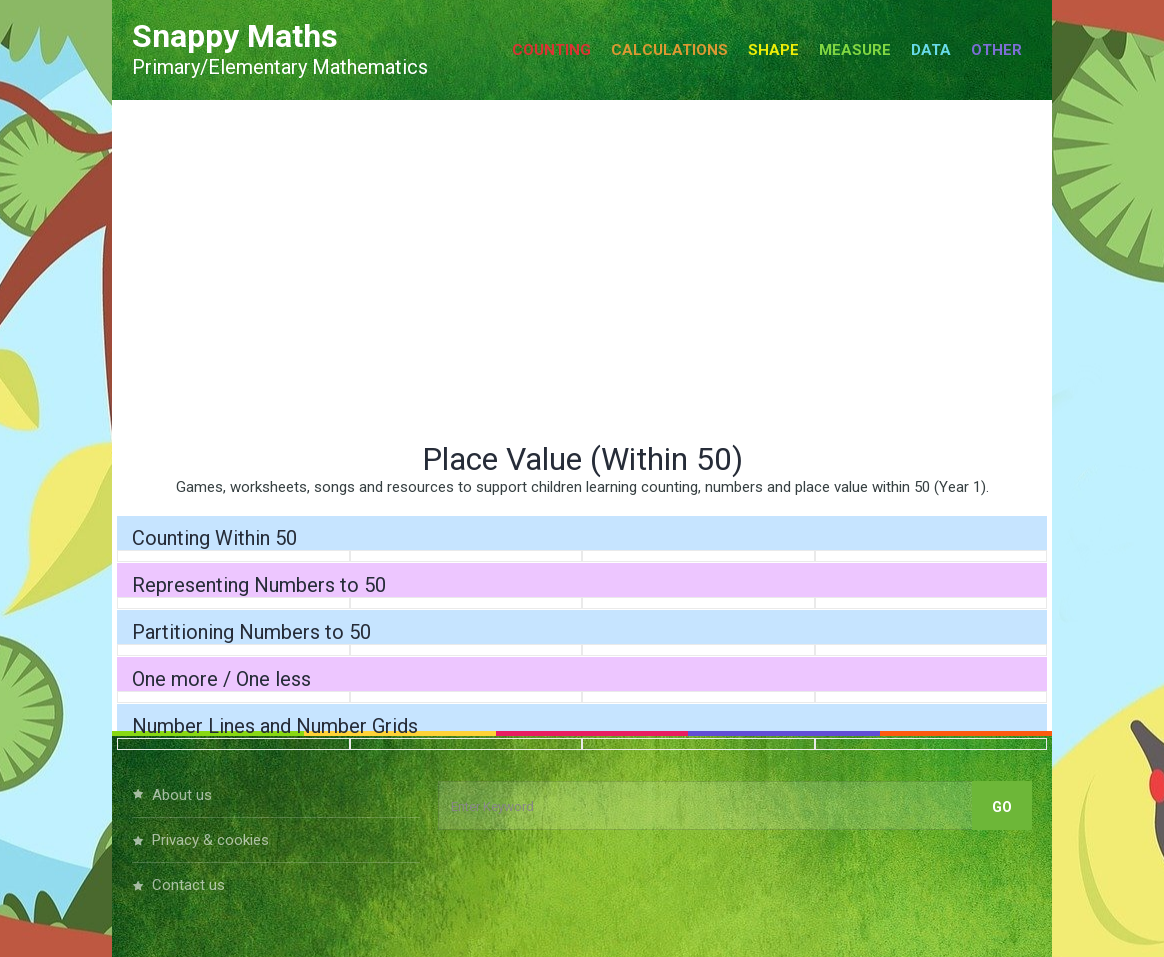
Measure (855, 50)
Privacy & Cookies (210, 840)
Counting (551, 50)
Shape (773, 50)
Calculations (669, 50)
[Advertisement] (582, 270)
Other (996, 50)
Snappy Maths (235, 36)
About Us (182, 795)
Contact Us (188, 885)
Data (931, 50)
